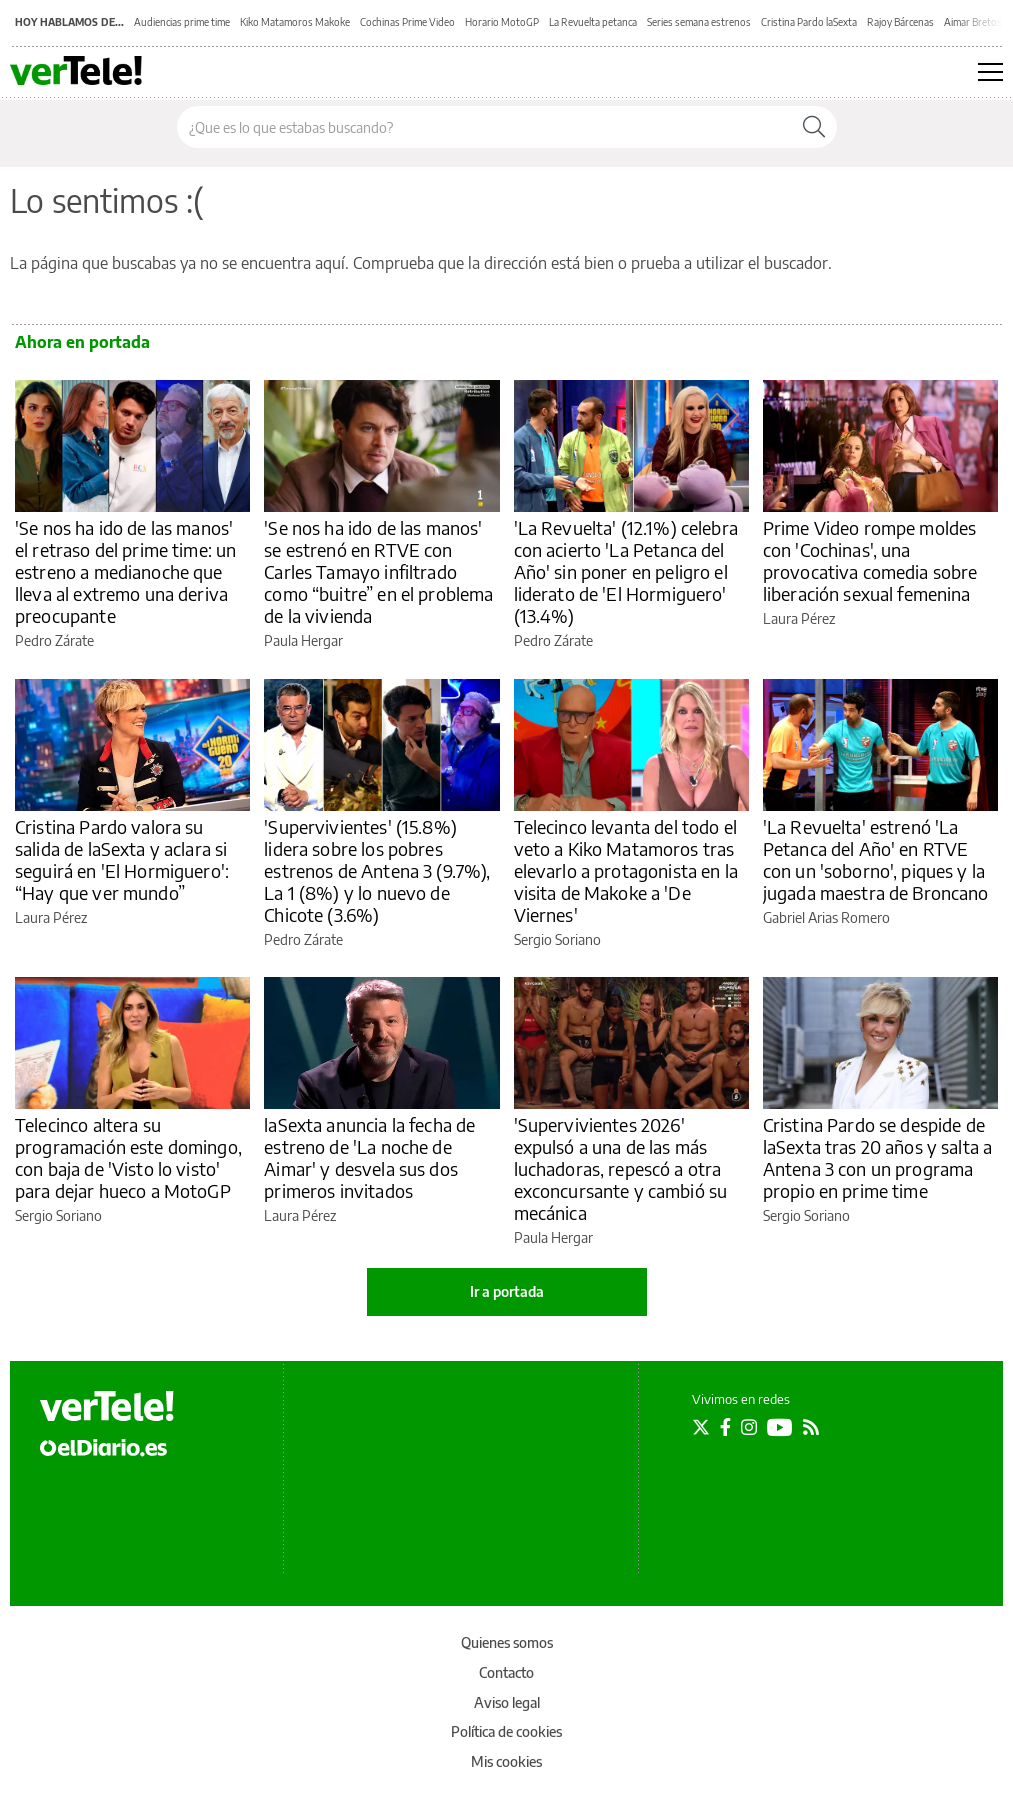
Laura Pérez (799, 618)
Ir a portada (507, 1291)
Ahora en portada (82, 342)
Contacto (506, 1672)
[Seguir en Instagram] (749, 1427)
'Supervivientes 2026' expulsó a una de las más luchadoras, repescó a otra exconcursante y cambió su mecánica (621, 1168)
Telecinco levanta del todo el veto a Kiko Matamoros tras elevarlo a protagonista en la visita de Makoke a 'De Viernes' (626, 870)
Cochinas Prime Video (407, 22)
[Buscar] (814, 127)
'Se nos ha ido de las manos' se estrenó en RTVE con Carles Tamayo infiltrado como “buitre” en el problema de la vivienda (378, 571)
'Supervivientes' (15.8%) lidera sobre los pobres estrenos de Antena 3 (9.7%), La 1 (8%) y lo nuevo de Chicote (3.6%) (377, 870)
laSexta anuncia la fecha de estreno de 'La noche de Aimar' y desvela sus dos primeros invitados (369, 1157)
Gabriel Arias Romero (826, 917)
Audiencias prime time (182, 22)
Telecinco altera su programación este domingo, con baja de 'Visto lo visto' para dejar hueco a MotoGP (128, 1157)
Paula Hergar (303, 640)
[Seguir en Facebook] (725, 1427)
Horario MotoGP (502, 22)
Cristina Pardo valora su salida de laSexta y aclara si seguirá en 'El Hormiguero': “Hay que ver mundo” (122, 859)
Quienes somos (507, 1642)
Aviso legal (507, 1702)
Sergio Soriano (557, 939)
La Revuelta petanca (593, 22)
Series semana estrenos (699, 22)
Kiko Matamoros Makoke (295, 22)
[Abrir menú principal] (990, 72)
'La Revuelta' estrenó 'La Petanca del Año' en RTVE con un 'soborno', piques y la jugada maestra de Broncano (876, 859)
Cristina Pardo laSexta (809, 22)
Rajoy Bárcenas (900, 22)
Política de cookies (506, 1731)
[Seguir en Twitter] (701, 1427)
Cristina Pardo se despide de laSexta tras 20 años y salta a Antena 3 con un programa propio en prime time (878, 1157)
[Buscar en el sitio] (484, 127)
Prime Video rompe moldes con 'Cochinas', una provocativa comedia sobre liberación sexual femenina (870, 560)
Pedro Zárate (54, 640)
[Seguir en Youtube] (780, 1427)
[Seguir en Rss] (811, 1427)
